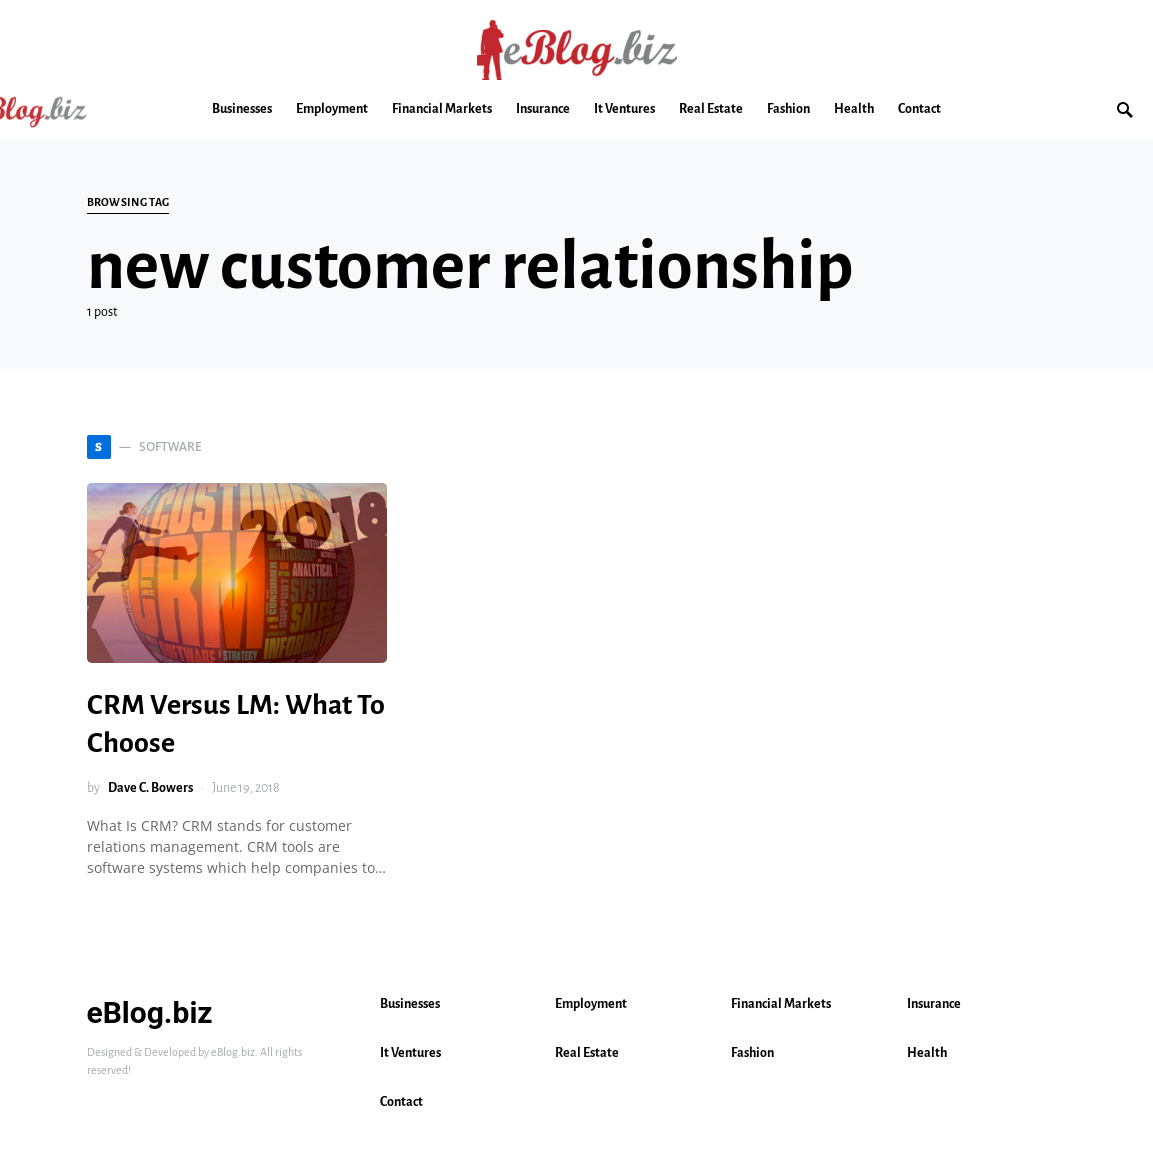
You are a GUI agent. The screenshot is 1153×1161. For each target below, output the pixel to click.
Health (927, 1053)
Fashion (752, 1053)
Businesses (410, 1004)
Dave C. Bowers (150, 788)
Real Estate (587, 1053)
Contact (401, 1102)
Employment (591, 1004)
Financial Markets (781, 1004)
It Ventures (410, 1053)
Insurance (934, 1004)
